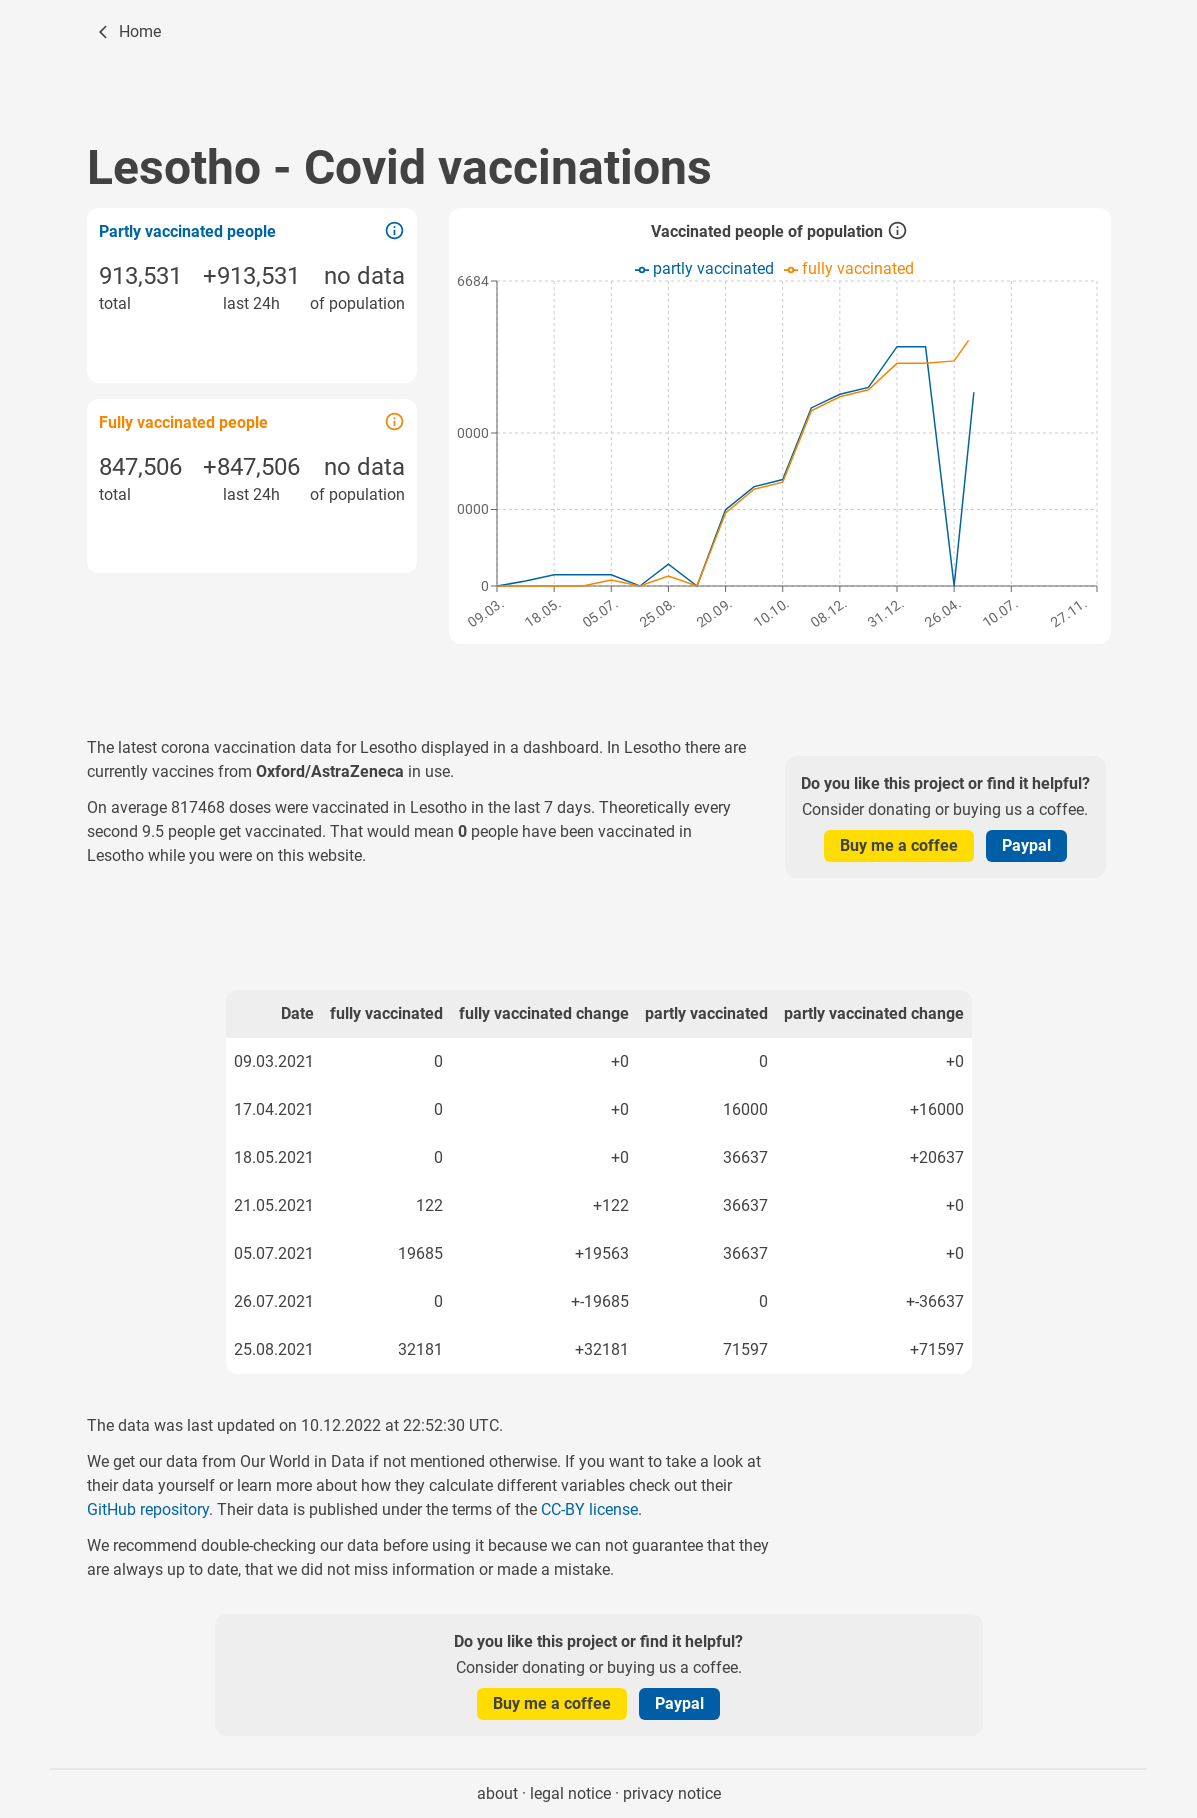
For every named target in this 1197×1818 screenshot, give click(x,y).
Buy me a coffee (899, 845)
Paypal (1026, 845)
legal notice (570, 1793)
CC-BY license (589, 1509)
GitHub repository (148, 1509)
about (497, 1793)
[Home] (128, 32)
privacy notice (672, 1793)
